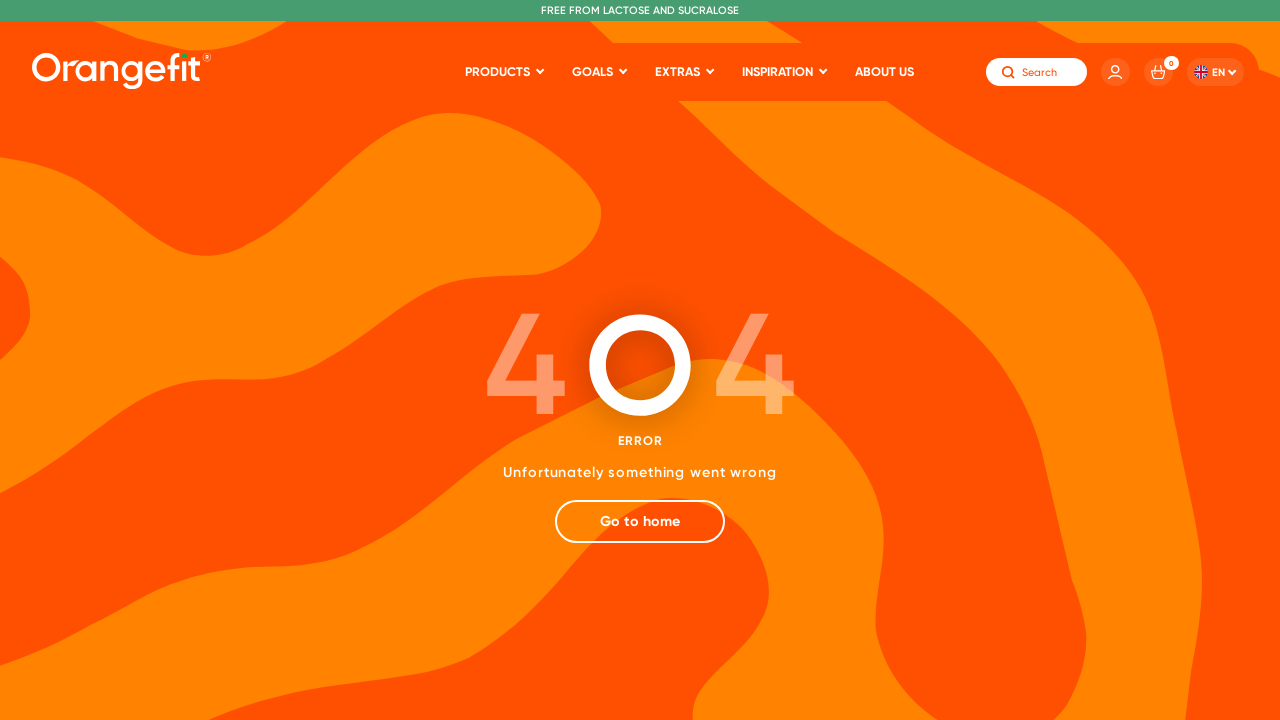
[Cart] (1158, 72)
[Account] (1115, 72)
